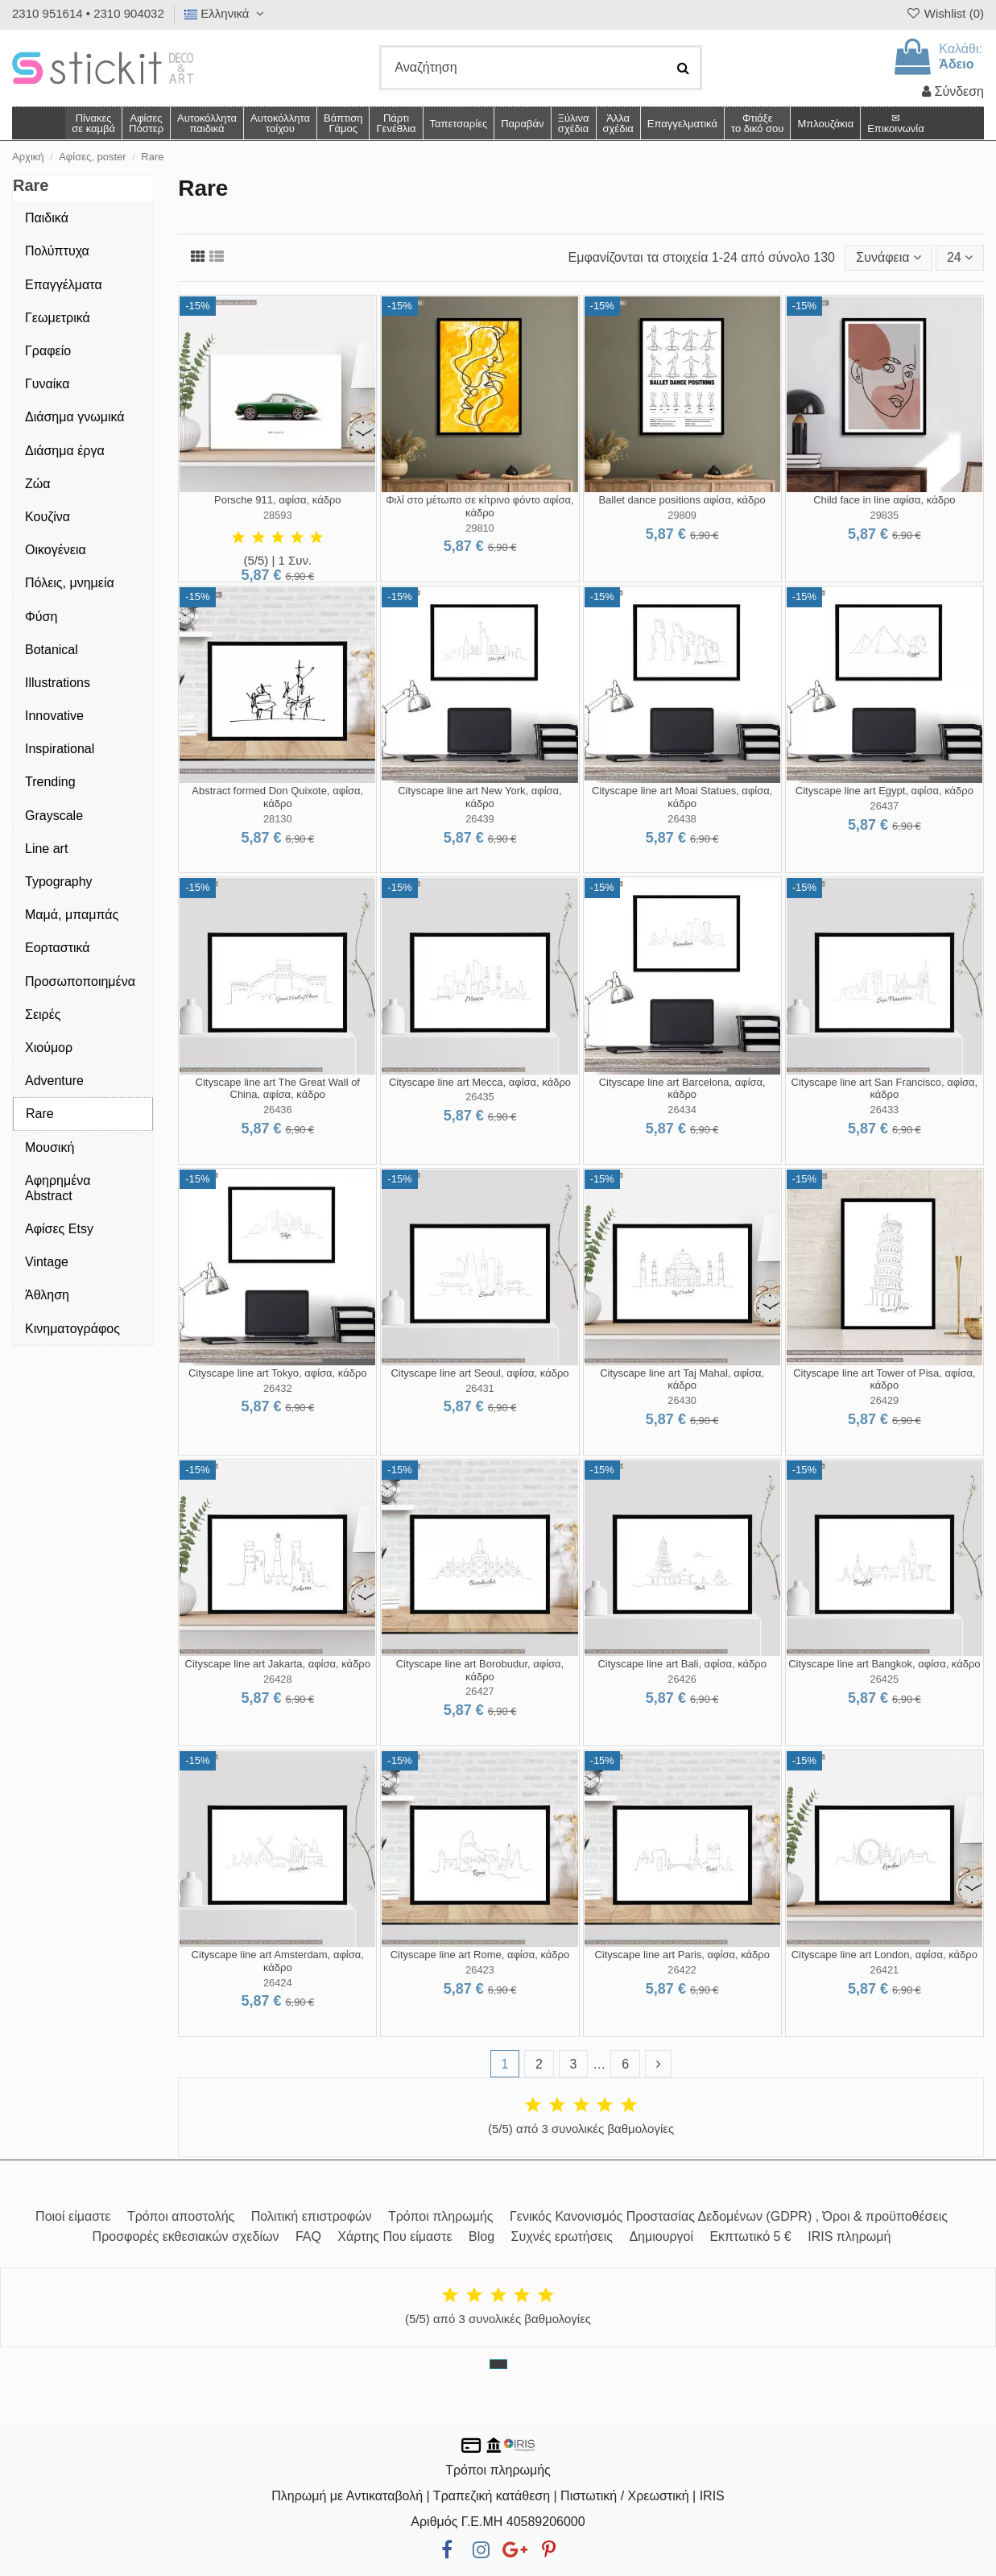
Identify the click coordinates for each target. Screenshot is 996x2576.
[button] (618, 123)
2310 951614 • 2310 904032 (88, 13)
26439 (479, 819)
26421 (884, 1970)
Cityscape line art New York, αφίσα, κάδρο (479, 797)
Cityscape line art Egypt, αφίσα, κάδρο (884, 791)
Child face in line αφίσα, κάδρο (884, 500)
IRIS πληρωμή (849, 2236)
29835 (884, 515)
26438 (681, 819)
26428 (277, 1679)
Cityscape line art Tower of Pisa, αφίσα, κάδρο (884, 1379)
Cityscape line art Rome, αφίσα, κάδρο (480, 1955)
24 (960, 257)
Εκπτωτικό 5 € (750, 2236)
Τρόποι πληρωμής (441, 2216)
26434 (681, 1110)
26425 (884, 1679)
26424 (277, 1983)
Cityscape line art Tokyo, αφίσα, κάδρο (277, 1373)
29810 (479, 528)
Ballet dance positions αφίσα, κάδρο (681, 500)
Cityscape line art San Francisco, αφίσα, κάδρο (884, 1088)
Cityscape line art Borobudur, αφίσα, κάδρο (480, 1670)
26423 (479, 1970)
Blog (481, 2236)
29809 (681, 515)
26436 (277, 1110)
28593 (277, 515)
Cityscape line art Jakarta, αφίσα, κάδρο (278, 1664)
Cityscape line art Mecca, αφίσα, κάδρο (480, 1082)
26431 (479, 1388)
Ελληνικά (226, 13)
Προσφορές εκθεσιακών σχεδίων (186, 2236)
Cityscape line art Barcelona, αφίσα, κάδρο (682, 1088)
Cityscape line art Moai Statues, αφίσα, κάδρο (682, 797)
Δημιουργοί (661, 2236)
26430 (681, 1400)
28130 (277, 819)
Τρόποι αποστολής (180, 2216)
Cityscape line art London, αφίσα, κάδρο (884, 1955)
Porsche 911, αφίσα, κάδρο (277, 500)
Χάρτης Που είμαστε (394, 2236)
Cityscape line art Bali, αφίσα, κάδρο (682, 1664)
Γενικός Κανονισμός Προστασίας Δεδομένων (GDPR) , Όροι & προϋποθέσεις (729, 2216)
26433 (884, 1110)
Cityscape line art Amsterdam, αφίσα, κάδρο (278, 1961)
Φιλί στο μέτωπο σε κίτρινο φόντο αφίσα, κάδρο (479, 506)
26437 (884, 806)
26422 (681, 1970)
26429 (884, 1400)
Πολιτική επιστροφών (311, 2216)
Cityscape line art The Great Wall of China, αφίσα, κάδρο (278, 1088)
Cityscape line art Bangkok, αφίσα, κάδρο (884, 1664)
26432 (277, 1388)
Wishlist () (944, 13)
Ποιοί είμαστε (72, 2216)
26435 (479, 1097)
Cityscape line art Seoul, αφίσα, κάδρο (479, 1373)
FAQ (308, 2236)
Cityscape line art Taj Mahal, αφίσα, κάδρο (682, 1379)
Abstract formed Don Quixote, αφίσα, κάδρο (277, 797)
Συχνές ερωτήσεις (562, 2236)
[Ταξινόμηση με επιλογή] (888, 258)
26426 (681, 1679)
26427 (479, 1691)
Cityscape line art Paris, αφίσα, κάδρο (681, 1955)
